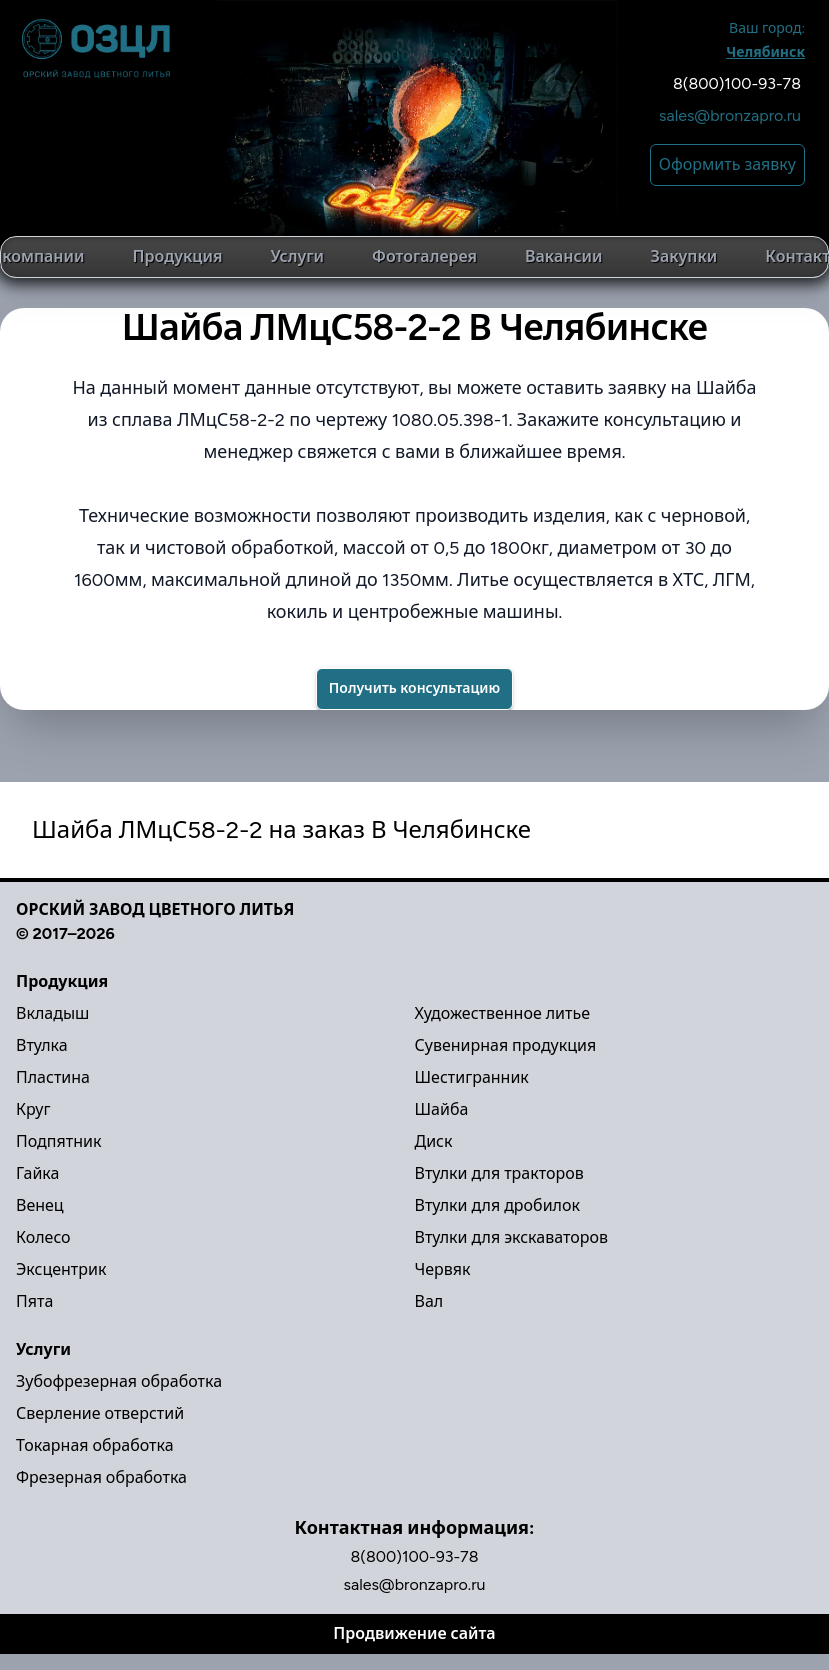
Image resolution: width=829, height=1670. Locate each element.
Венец (40, 1205)
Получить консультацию (414, 688)
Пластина (53, 1077)
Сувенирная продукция (506, 1045)
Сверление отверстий (100, 1413)
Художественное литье (503, 1013)
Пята (34, 1301)
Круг (33, 1109)
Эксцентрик (61, 1269)
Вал (429, 1301)
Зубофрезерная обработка (119, 1381)
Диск (434, 1141)
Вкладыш (52, 1013)
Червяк (443, 1269)
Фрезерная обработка (101, 1477)
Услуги (297, 256)
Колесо (43, 1237)
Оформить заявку (727, 164)
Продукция (178, 256)
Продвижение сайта (414, 1633)
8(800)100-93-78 (737, 83)
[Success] (414, 689)
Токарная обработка (95, 1445)
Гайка (37, 1173)
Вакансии (564, 256)
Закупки (684, 256)
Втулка (42, 1045)
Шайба (442, 1109)
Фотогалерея (424, 256)
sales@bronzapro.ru (730, 115)
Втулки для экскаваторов (512, 1237)
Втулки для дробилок (497, 1205)
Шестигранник (472, 1077)
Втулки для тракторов (499, 1173)
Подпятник (58, 1141)
